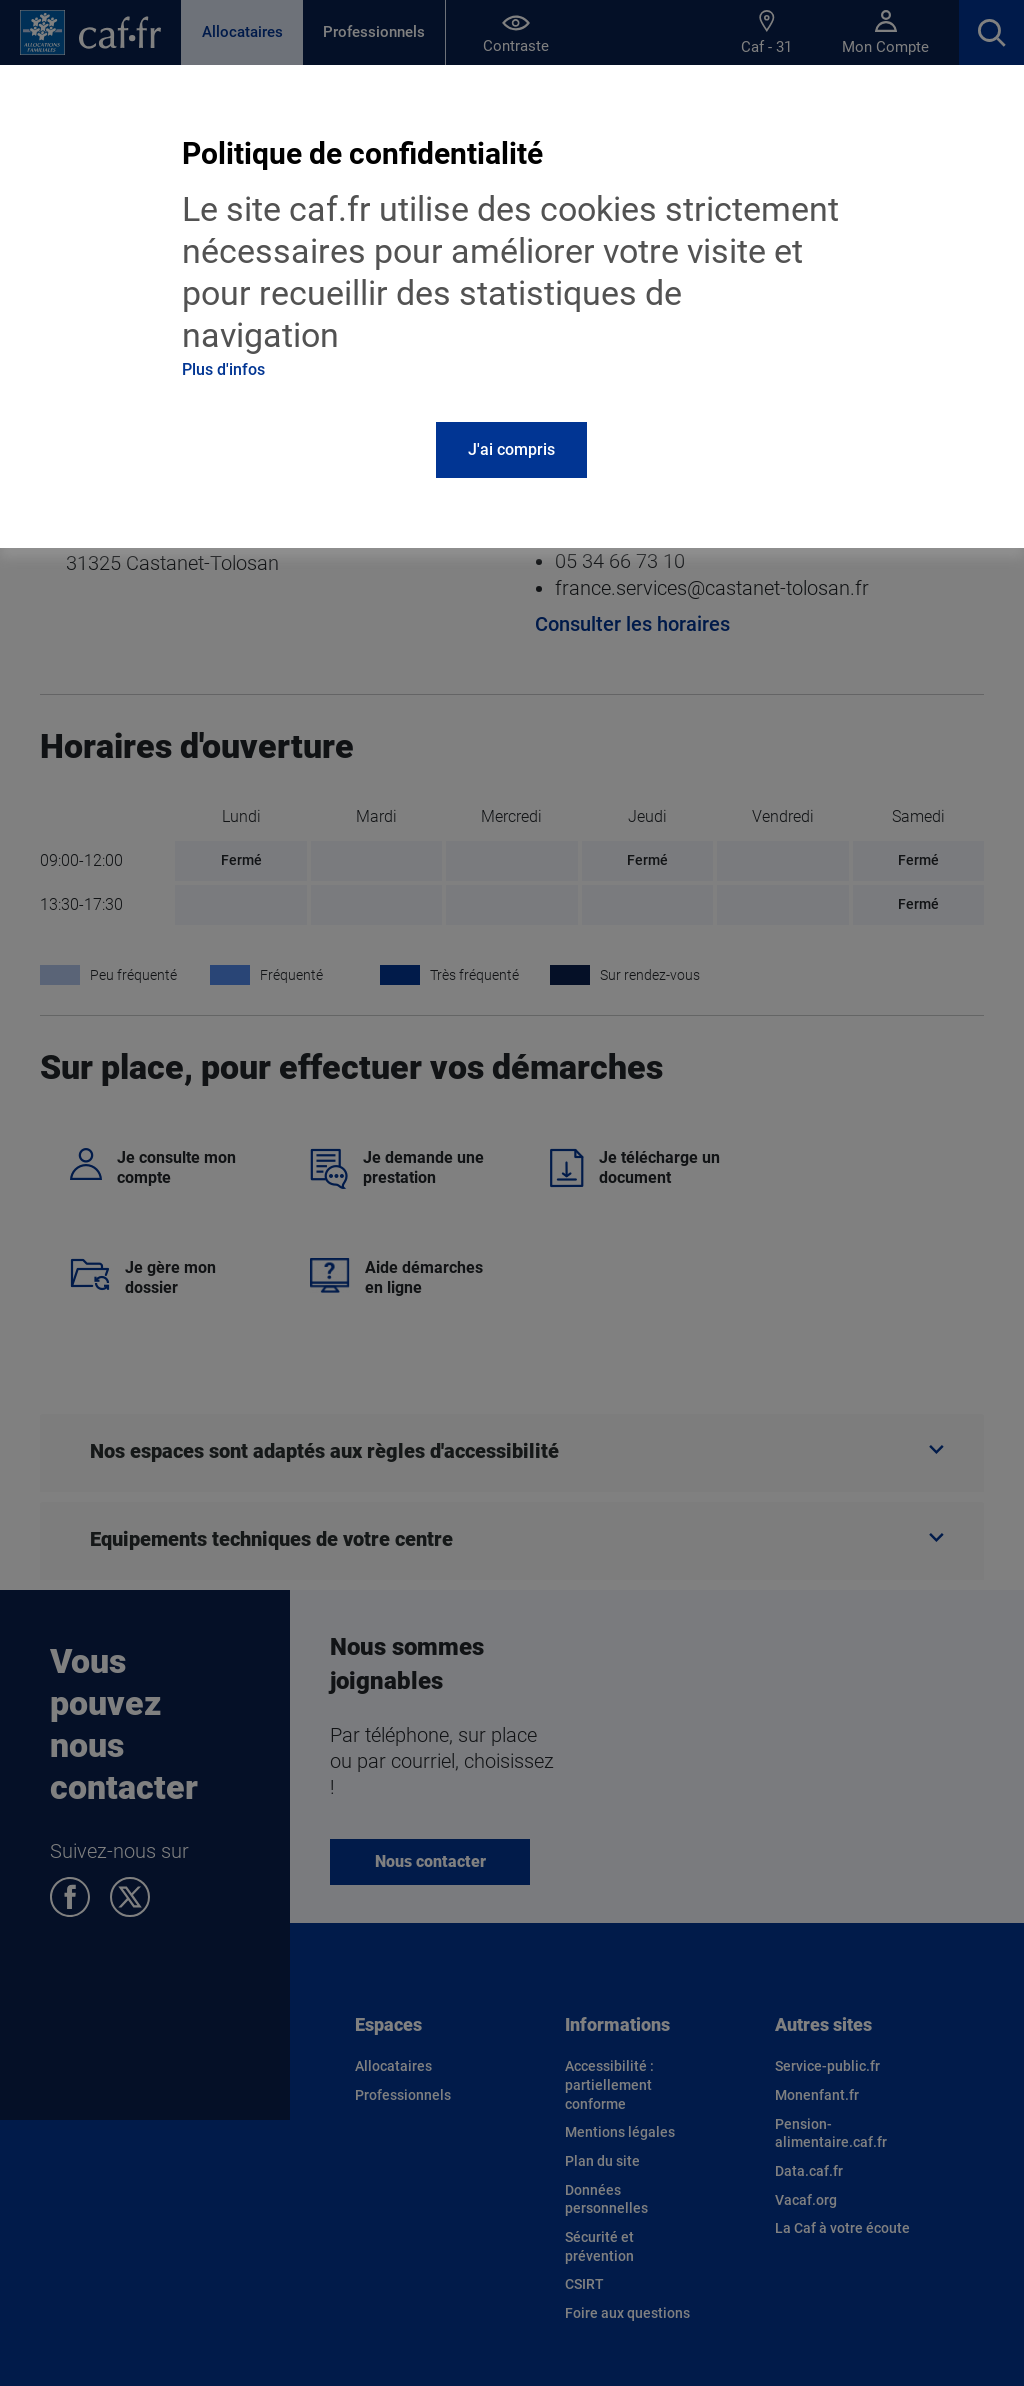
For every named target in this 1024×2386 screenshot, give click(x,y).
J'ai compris (511, 449)
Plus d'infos (223, 369)
